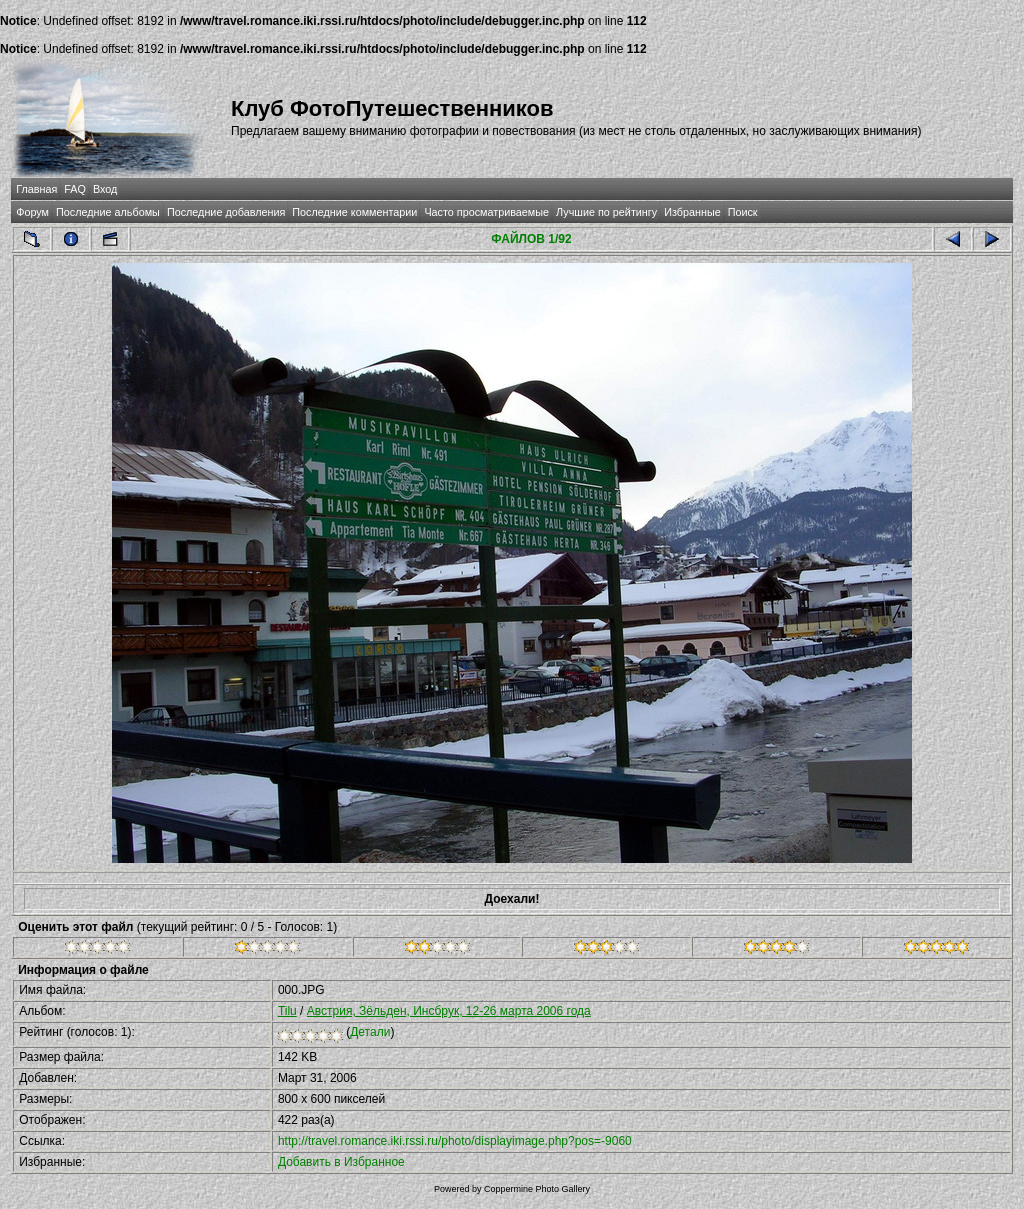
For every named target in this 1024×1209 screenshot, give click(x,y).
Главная (36, 189)
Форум (32, 212)
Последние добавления (226, 212)
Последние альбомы (108, 212)
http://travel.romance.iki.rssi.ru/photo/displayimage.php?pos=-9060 (455, 1141)
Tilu (287, 1011)
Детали (370, 1032)
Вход (105, 189)
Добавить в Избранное (341, 1162)
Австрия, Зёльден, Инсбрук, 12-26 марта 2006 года (449, 1011)
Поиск (743, 212)
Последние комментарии (354, 212)
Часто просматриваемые (486, 212)
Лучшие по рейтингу (606, 212)
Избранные (692, 212)
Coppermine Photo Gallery (537, 1189)
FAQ (75, 189)
